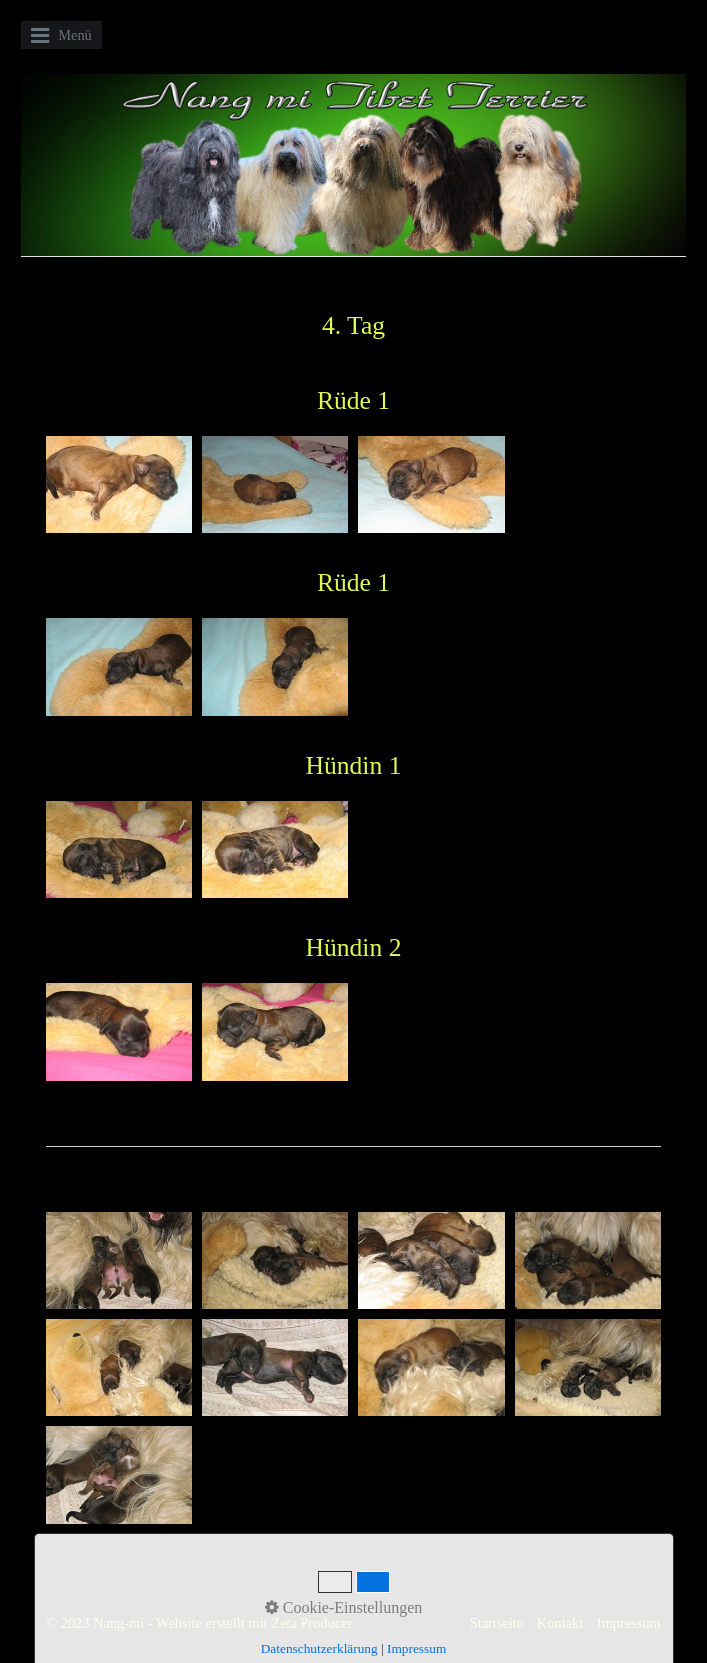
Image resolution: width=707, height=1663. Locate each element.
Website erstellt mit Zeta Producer (254, 1623)
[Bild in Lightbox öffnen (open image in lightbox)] (119, 484)
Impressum (629, 1623)
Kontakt (560, 1623)
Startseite (497, 1623)
